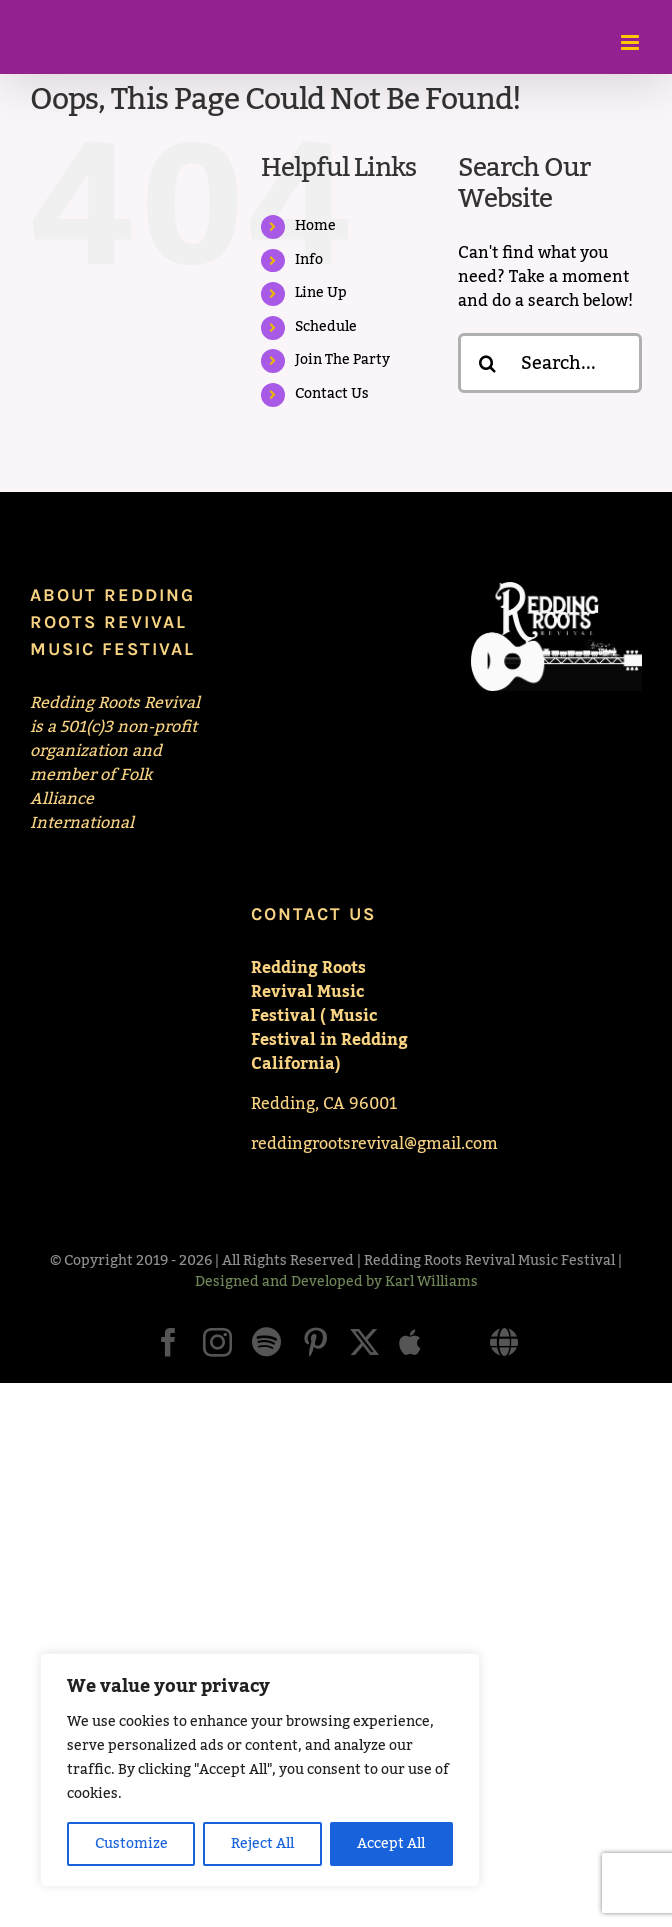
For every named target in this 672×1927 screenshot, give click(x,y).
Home (315, 226)
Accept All (391, 1844)
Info (309, 260)
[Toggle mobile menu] (631, 42)
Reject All (262, 1844)
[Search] (488, 363)
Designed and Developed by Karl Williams (336, 1282)
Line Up (321, 293)
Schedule (326, 327)
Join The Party (342, 360)
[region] (260, 1770)
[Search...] (550, 363)
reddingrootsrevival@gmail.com (374, 1144)
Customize (131, 1844)
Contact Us (332, 394)
